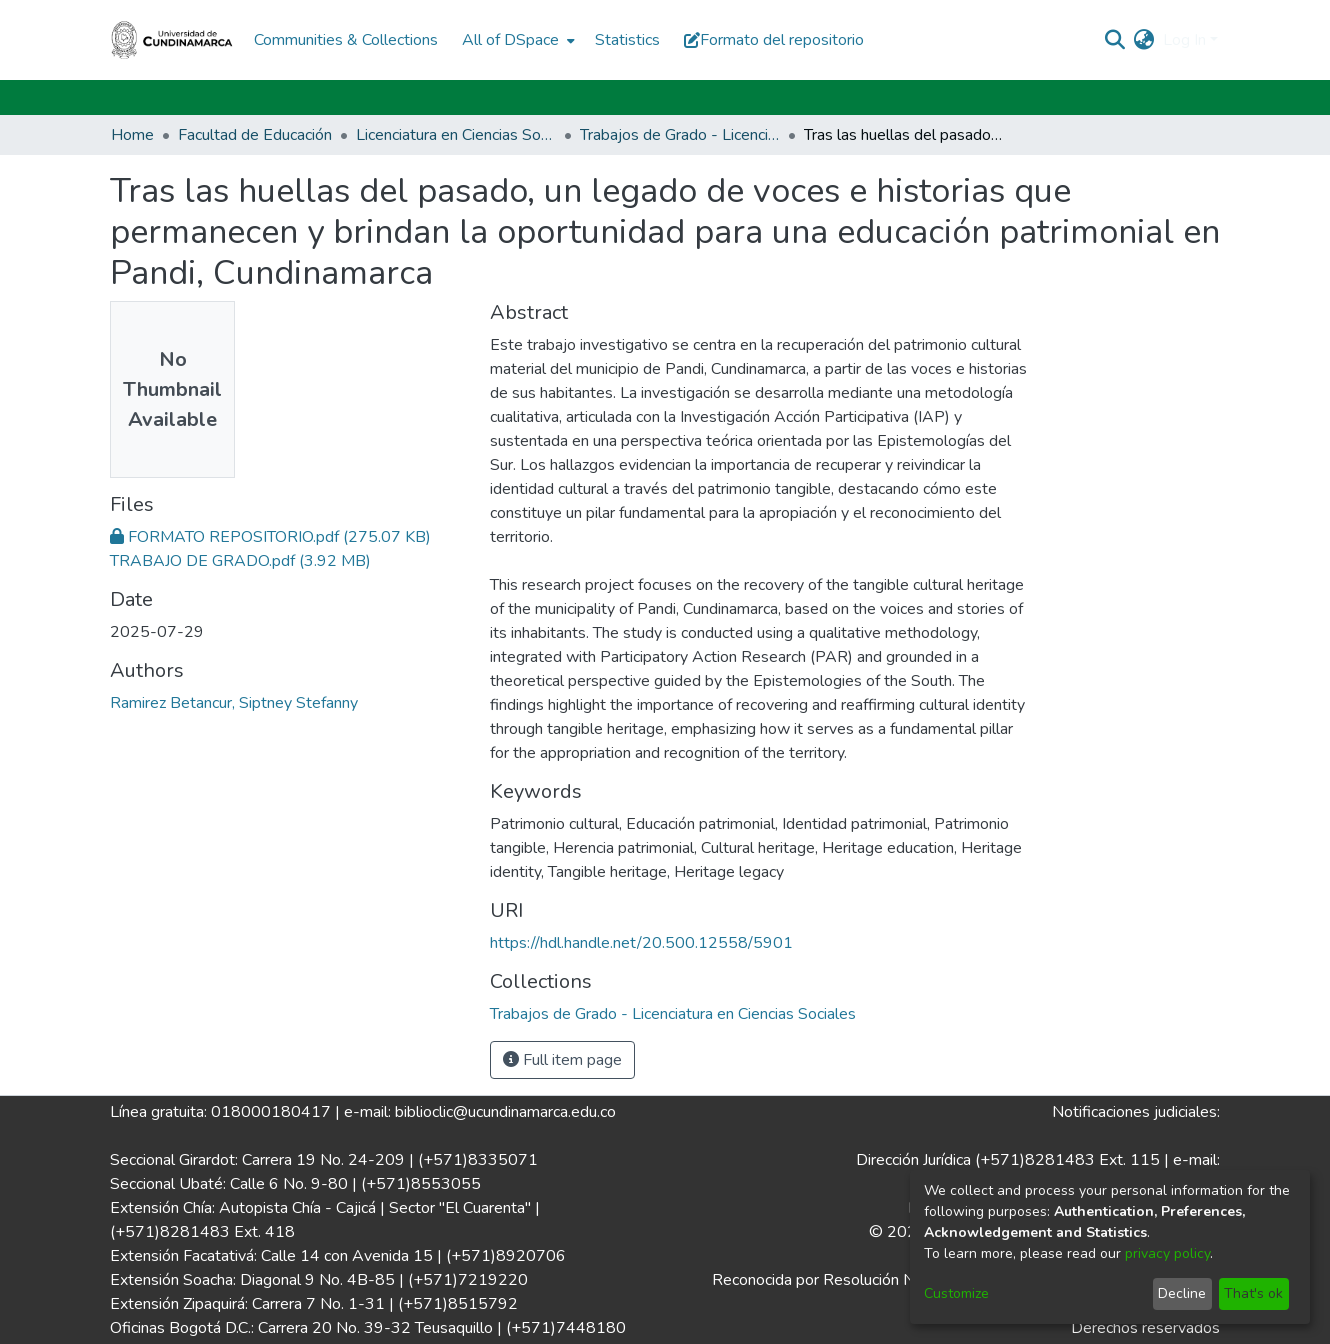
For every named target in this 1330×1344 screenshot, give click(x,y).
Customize (956, 1293)
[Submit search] (1115, 40)
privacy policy (1167, 1253)
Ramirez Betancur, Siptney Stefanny (234, 703)
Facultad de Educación (255, 135)
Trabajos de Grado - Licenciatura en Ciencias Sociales (680, 135)
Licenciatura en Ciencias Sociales (456, 135)
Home (132, 135)
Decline (1182, 1293)
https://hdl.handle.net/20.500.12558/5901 (641, 943)
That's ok (1253, 1293)
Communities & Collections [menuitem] (346, 40)
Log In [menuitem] (1184, 40)
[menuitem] (516, 40)
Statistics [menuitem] (627, 40)
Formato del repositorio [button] (774, 40)
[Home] (172, 40)
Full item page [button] (562, 1060)
